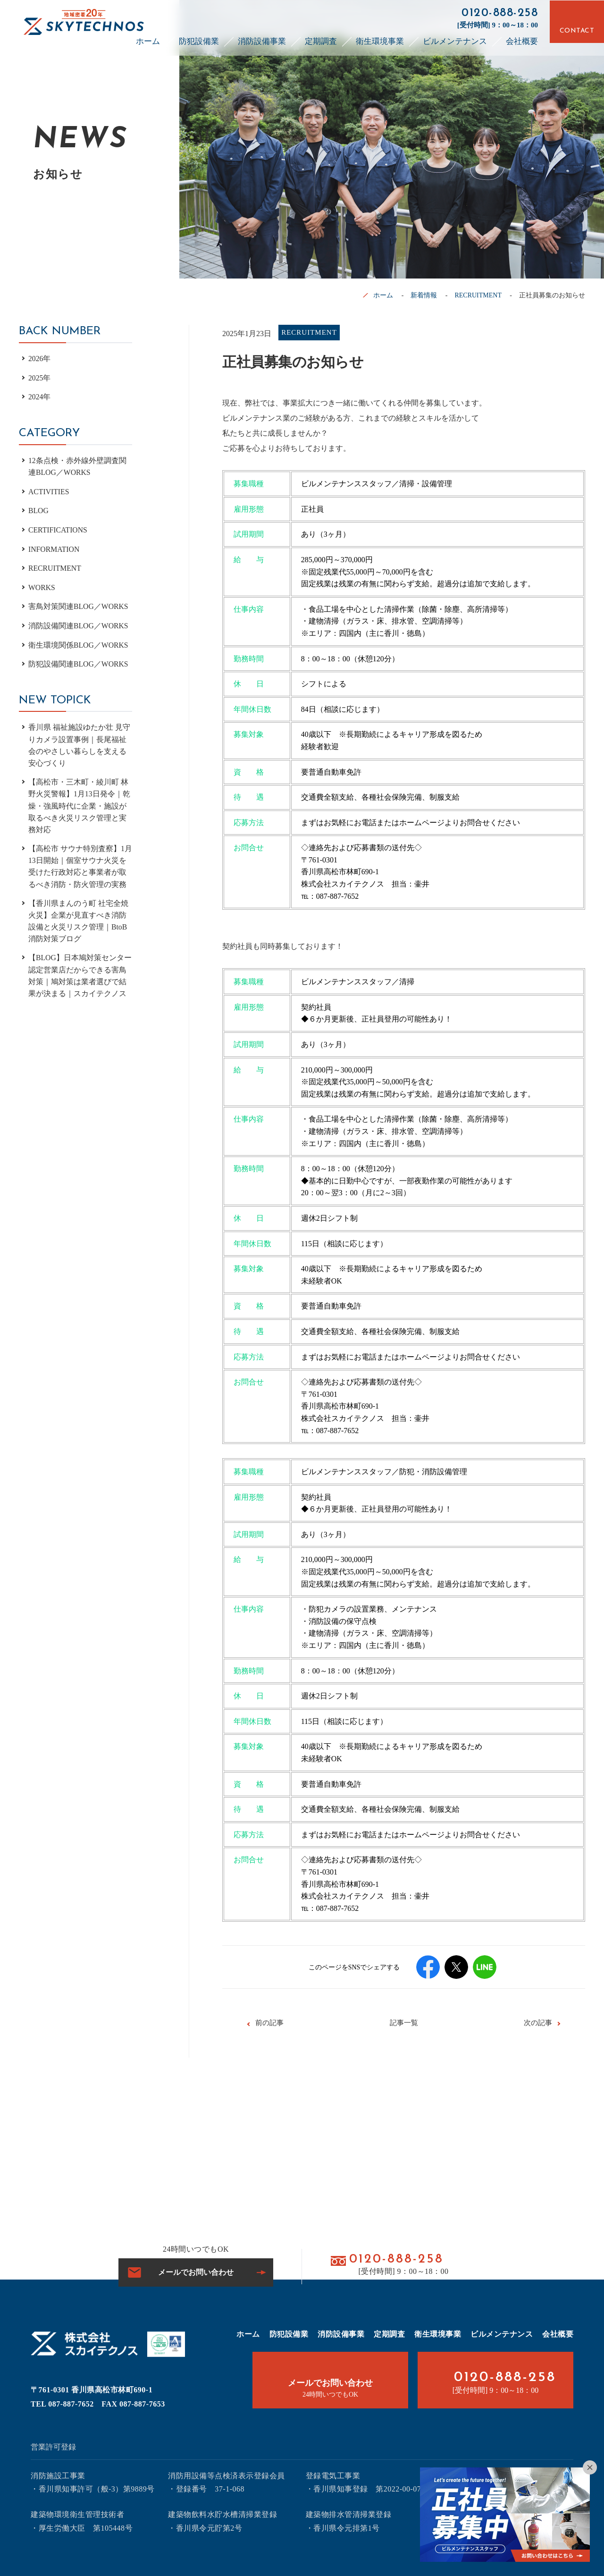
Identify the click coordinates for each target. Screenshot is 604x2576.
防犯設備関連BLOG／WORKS (78, 664)
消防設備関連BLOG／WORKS (78, 626)
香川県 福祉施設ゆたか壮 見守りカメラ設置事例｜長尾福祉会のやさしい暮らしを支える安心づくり (79, 745)
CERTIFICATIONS (58, 530)
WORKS (42, 587)
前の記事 (269, 2023)
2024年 (39, 397)
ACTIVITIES (49, 492)
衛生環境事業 (380, 38)
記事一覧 (404, 2023)
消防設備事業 (262, 38)
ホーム (148, 38)
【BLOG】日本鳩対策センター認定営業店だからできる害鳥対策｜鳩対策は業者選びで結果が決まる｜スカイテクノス (80, 979)
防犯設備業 (199, 38)
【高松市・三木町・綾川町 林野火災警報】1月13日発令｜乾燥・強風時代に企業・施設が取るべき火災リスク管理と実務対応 (79, 807)
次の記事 (538, 2023)
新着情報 (424, 295)
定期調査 (321, 38)
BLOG (38, 511)
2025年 (39, 378)
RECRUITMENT (478, 295)
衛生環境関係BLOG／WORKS (78, 645)
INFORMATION (54, 549)
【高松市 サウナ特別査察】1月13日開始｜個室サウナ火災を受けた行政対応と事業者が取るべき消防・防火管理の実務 (80, 868)
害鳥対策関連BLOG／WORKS (78, 606)
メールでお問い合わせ (196, 2272)
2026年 (39, 359)
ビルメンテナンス (455, 38)
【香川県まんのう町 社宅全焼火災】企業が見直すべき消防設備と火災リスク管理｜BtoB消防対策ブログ (78, 924)
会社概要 (522, 38)
